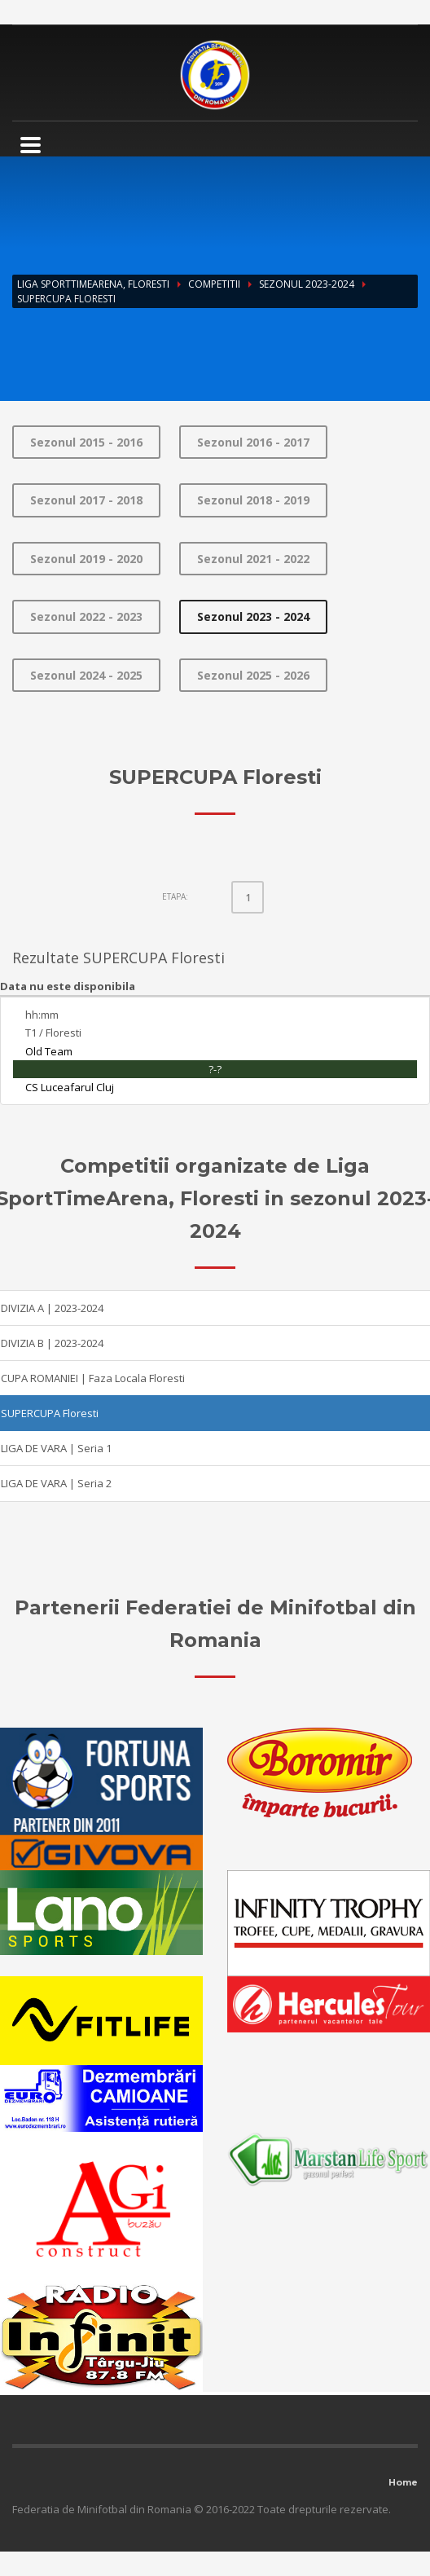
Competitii (214, 284)
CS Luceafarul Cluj (69, 1087)
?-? (215, 1069)
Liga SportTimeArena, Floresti (93, 284)
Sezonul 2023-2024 (306, 284)
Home (403, 2482)
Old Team (48, 1051)
